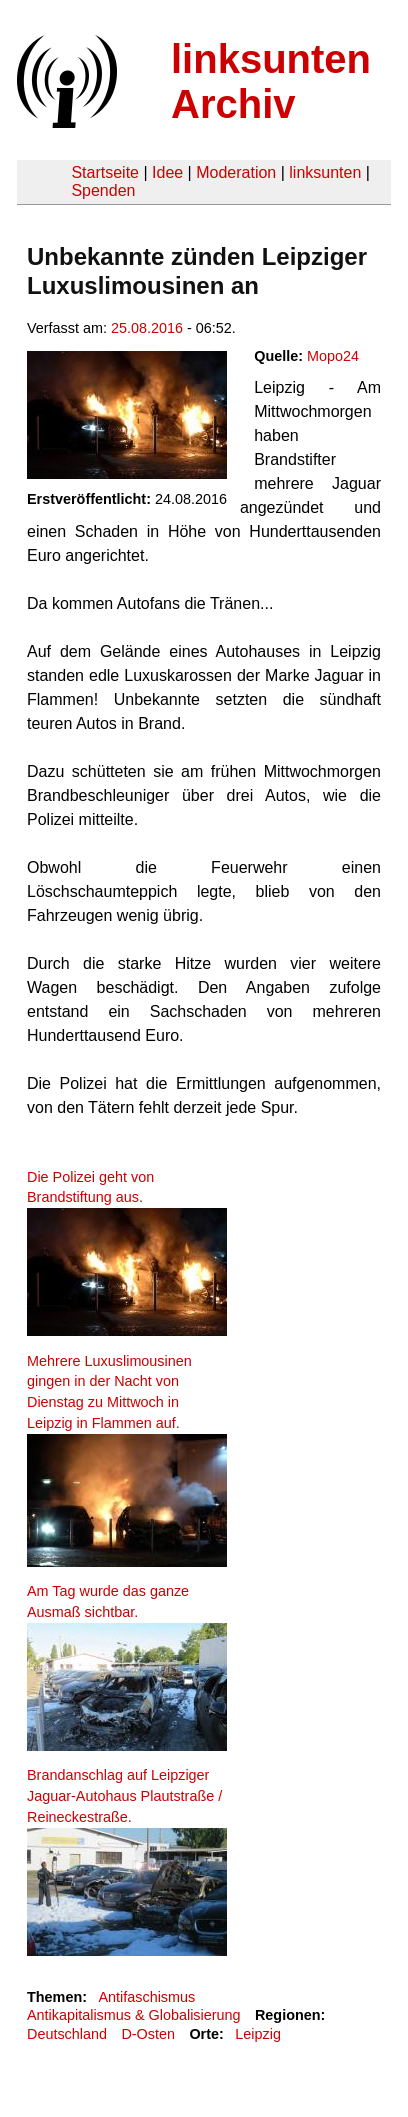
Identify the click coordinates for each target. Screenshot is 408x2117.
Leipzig (258, 2034)
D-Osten (148, 2034)
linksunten (325, 172)
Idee (167, 172)
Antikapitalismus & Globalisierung (134, 2015)
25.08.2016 (147, 328)
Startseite (105, 172)
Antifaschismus (146, 1997)
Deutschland (67, 2034)
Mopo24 (333, 356)
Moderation (236, 172)
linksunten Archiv (271, 81)
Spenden (103, 190)
